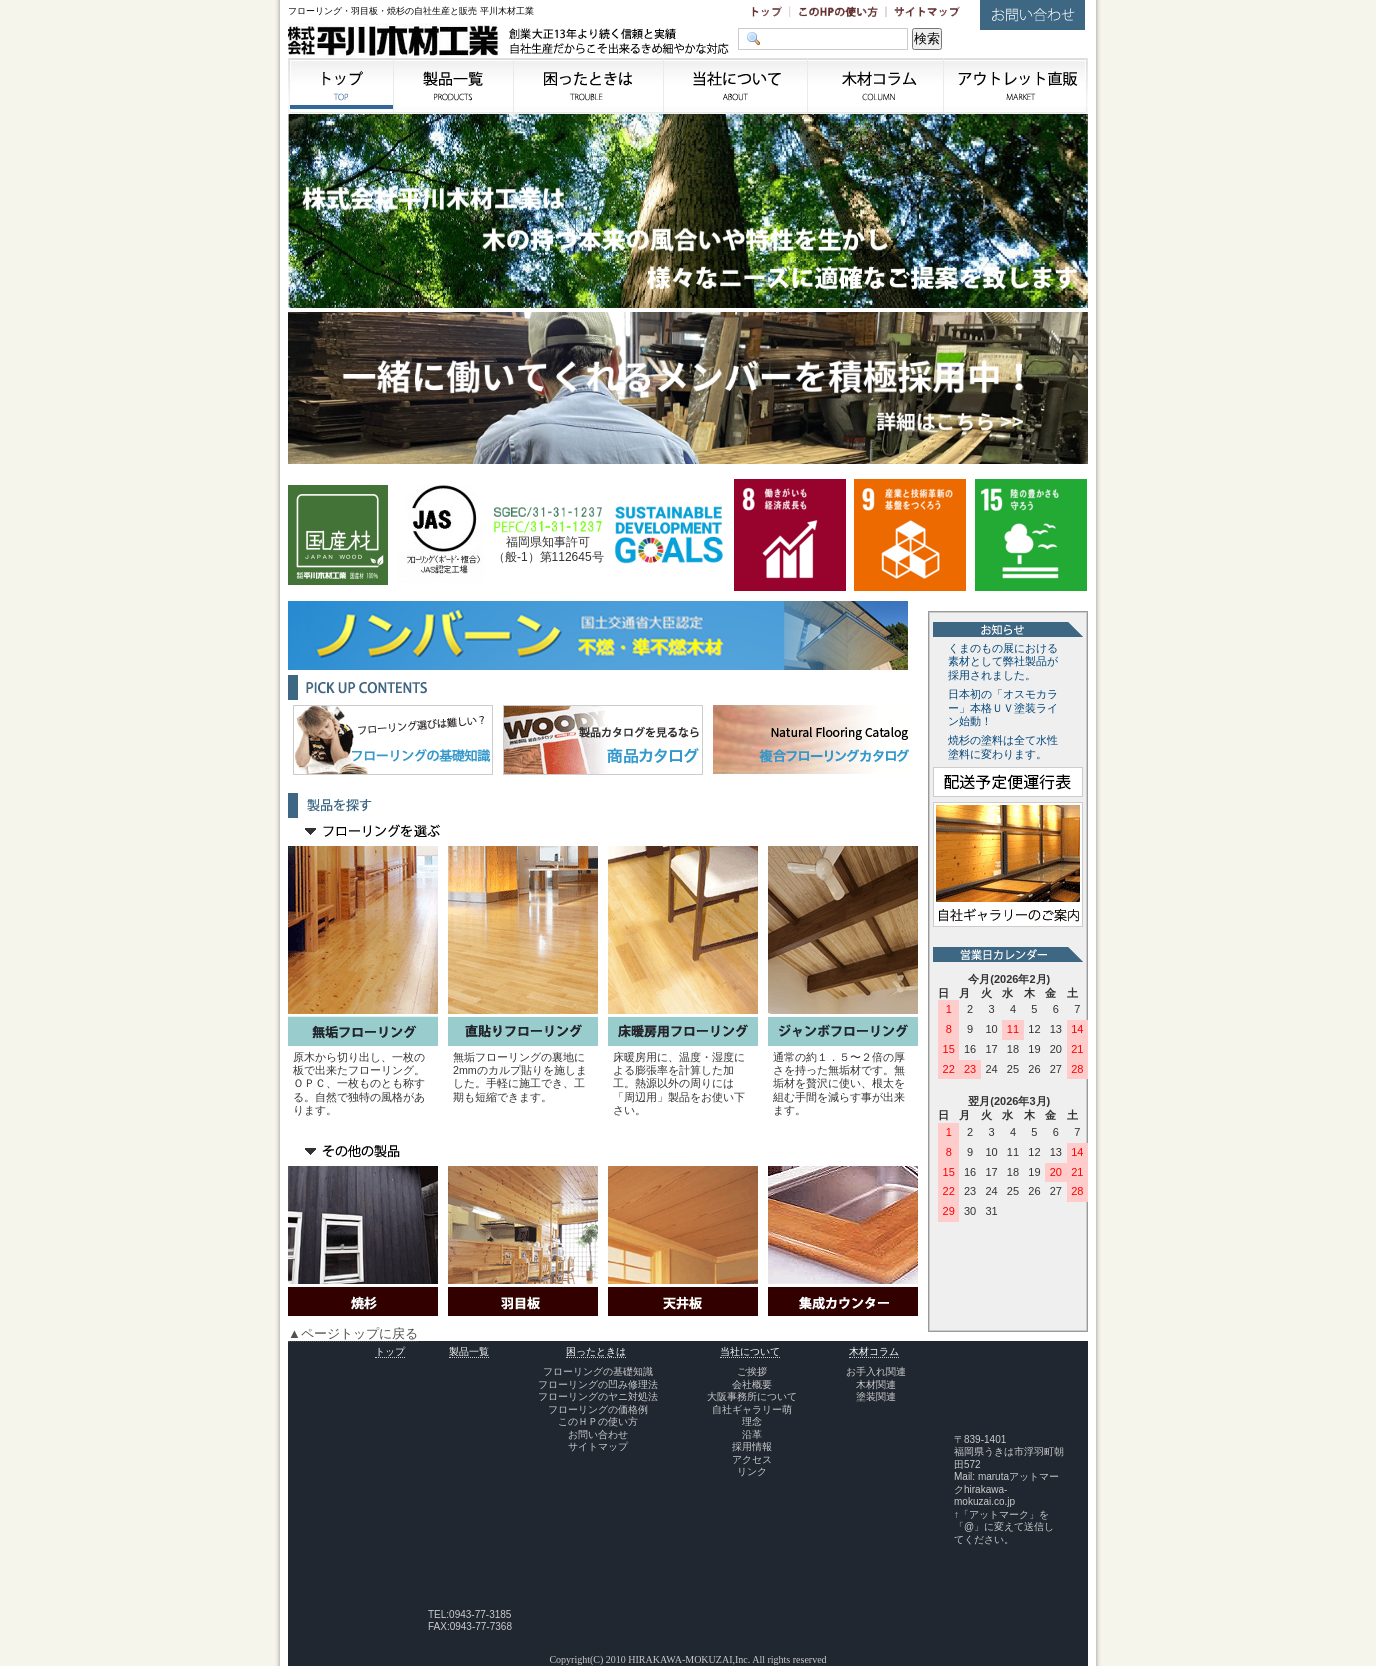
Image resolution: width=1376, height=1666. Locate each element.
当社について (750, 1351)
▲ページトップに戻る (353, 1333)
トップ (390, 1351)
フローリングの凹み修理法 (598, 1384)
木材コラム (874, 1351)
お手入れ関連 (876, 1371)
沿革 (752, 1434)
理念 (752, 1421)
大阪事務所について (752, 1396)
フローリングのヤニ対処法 (598, 1396)
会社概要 (752, 1384)
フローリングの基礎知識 (598, 1371)
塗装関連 (876, 1396)
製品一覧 (469, 1351)
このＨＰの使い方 (598, 1421)
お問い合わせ (598, 1434)
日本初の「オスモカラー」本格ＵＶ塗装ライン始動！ (1003, 708)
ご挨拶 (752, 1371)
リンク (752, 1471)
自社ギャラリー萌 (752, 1409)
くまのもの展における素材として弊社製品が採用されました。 (1003, 662)
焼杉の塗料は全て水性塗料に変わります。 (1003, 747)
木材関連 (876, 1384)
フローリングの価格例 (598, 1409)
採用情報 (752, 1446)
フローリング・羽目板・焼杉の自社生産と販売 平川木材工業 (411, 11)
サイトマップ (598, 1446)
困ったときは (596, 1351)
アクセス (752, 1459)
